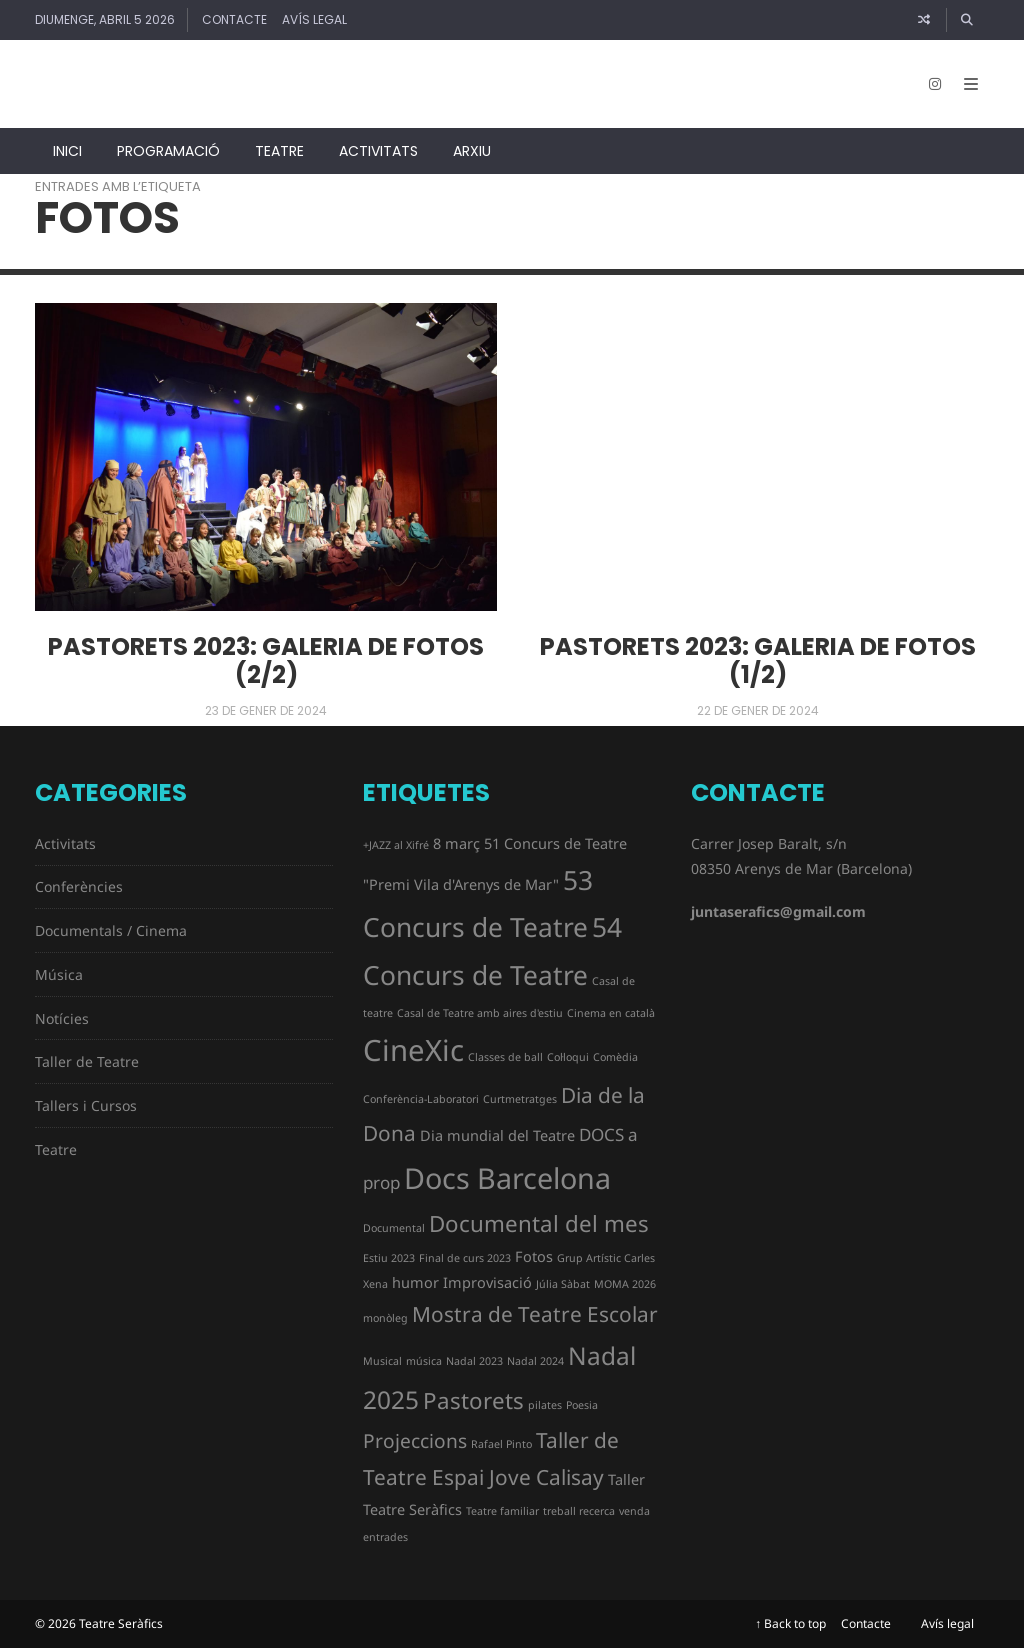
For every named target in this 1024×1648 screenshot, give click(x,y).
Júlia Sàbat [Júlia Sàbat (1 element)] (563, 1284)
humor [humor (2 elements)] (415, 1282)
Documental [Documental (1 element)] (394, 1228)
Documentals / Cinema (111, 930)
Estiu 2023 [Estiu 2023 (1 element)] (389, 1258)
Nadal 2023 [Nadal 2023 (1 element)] (474, 1361)
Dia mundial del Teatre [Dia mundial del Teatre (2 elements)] (497, 1135)
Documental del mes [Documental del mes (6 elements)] (539, 1223)
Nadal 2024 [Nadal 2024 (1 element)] (535, 1361)
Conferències (79, 886)
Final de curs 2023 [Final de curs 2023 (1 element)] (465, 1258)
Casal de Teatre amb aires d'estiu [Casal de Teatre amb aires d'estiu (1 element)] (480, 1013)
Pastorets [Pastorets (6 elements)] (473, 1400)
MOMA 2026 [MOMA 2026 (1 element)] (625, 1284)
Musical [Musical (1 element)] (382, 1361)
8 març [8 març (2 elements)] (456, 843)
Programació (168, 151)
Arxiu (472, 151)
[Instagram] (935, 84)
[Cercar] (968, 20)
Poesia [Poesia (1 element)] (582, 1405)
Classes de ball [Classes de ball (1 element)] (505, 1057)
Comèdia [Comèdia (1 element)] (615, 1057)
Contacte (234, 19)
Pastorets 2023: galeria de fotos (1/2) (758, 660)
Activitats (378, 151)
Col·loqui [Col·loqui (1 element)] (568, 1057)
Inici (67, 151)
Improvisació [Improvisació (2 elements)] (487, 1282)
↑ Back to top (790, 1623)
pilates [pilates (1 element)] (545, 1405)
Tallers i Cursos (86, 1105)
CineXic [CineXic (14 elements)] (413, 1050)
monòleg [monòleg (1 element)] (385, 1318)
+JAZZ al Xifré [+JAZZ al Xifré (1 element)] (396, 845)
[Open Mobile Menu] (971, 84)
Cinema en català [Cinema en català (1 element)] (611, 1013)
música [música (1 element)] (424, 1361)
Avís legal (314, 19)
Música (59, 974)
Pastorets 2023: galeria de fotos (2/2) (266, 660)
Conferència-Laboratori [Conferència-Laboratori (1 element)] (421, 1099)
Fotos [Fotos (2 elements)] (534, 1256)
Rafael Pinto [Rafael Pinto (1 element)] (501, 1444)
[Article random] (924, 20)
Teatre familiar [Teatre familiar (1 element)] (502, 1511)
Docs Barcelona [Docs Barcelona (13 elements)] (507, 1177)
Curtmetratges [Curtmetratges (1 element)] (520, 1099)
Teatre (279, 151)
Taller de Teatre (87, 1061)
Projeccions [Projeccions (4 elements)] (415, 1441)
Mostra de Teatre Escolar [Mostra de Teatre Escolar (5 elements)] (535, 1314)
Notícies (62, 1018)
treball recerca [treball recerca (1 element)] (579, 1511)
